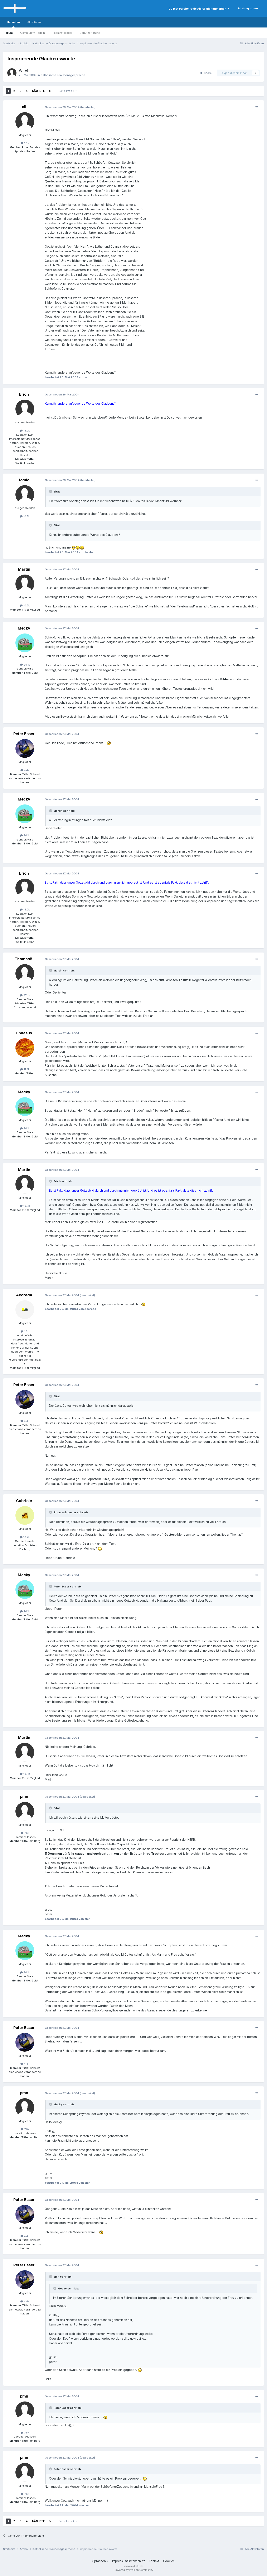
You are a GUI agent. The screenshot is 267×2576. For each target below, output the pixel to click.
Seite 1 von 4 (68, 90)
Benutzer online (90, 32)
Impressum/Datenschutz (128, 2561)
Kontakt (154, 2561)
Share (206, 73)
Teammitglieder (62, 32)
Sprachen (100, 2561)
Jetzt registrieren (248, 8)
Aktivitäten (34, 22)
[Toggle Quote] (51, 491)
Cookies (169, 2561)
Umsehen (13, 23)
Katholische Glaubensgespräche (63, 75)
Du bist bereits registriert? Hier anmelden (199, 8)
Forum (8, 32)
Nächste (38, 90)
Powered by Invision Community (133, 2569)
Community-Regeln (32, 32)
